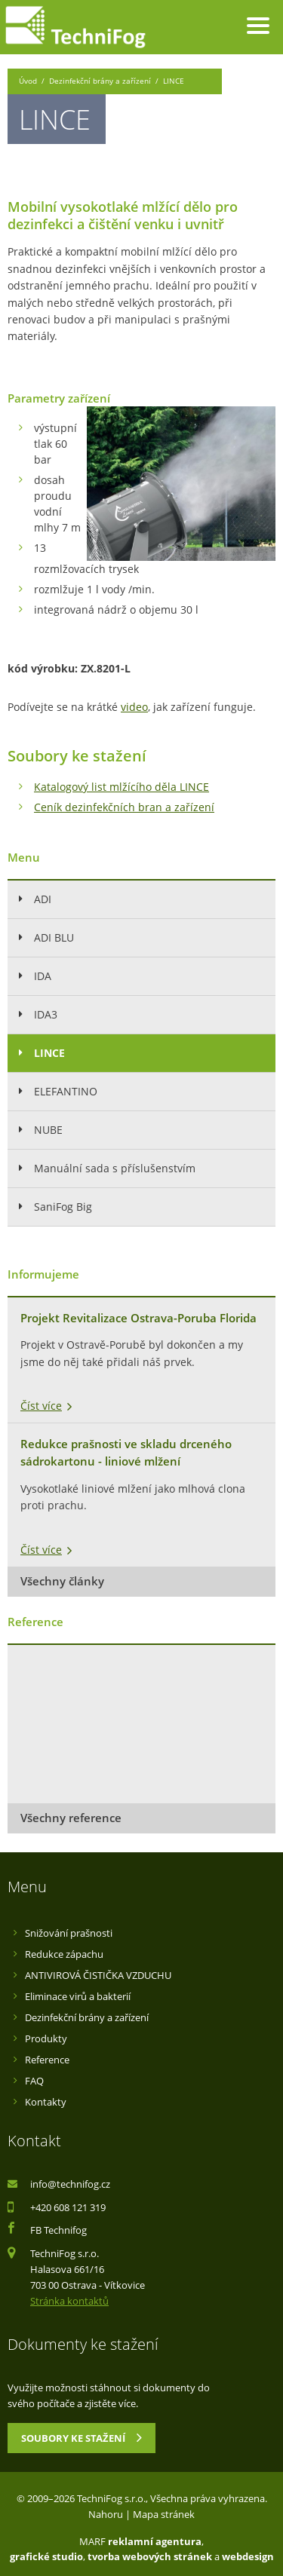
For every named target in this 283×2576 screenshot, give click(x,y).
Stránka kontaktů (69, 2301)
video (134, 707)
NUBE (48, 1130)
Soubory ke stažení (81, 2437)
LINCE (49, 1053)
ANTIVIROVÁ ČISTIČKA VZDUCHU (98, 1975)
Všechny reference (71, 1818)
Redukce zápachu (64, 1954)
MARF (92, 2541)
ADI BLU (54, 937)
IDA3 (45, 1014)
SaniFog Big (63, 1206)
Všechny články (62, 1581)
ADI (42, 899)
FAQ (34, 2080)
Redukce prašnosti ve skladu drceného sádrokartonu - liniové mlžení (126, 1452)
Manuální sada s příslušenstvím (114, 1168)
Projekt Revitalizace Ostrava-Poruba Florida (138, 1318)
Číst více (41, 1405)
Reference (47, 2059)
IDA (42, 976)
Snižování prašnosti (68, 1933)
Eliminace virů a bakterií (78, 1996)
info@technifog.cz (70, 2184)
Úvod (28, 81)
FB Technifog (58, 2230)
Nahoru (105, 2514)
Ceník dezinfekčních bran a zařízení (124, 807)
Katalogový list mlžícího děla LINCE (121, 787)
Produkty (46, 2038)
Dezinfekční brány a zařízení (100, 81)
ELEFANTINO (65, 1091)
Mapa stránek (164, 2514)
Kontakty (45, 2102)
